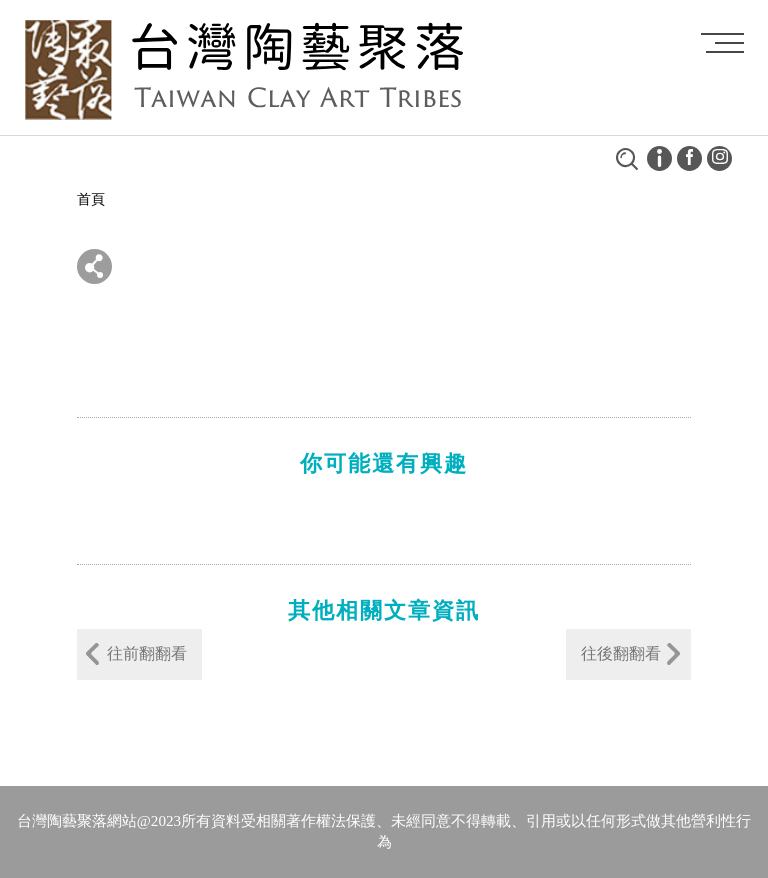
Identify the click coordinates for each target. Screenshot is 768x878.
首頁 (91, 199)
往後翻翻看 (621, 653)
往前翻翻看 (147, 653)
